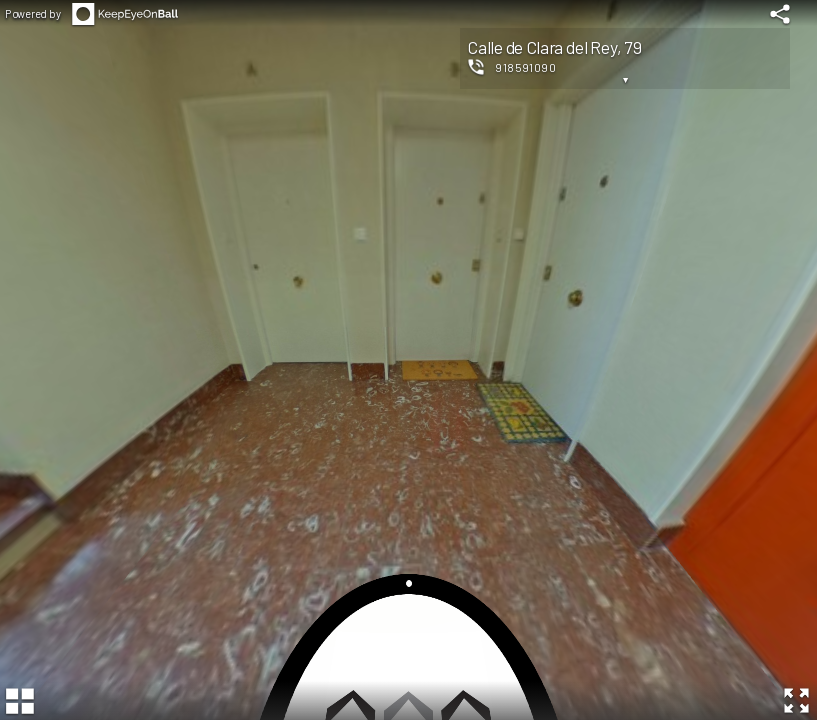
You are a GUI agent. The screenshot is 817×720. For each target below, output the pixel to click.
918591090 (526, 67)
